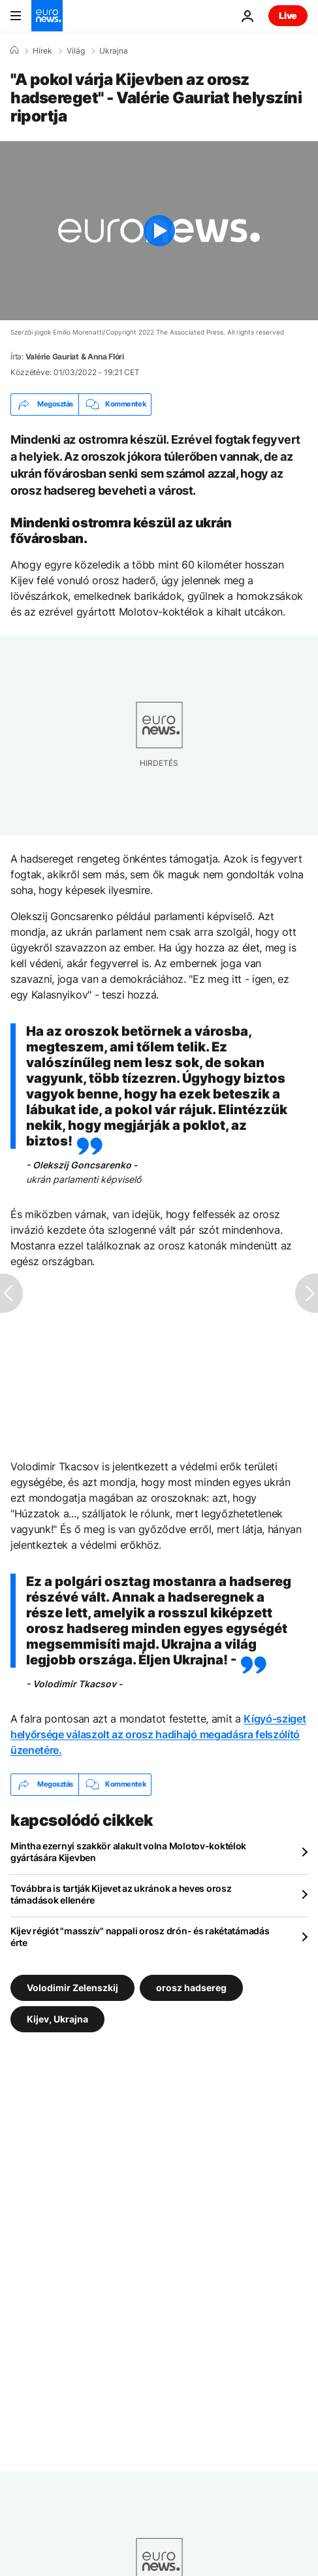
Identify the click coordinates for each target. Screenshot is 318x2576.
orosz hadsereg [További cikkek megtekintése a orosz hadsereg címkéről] (191, 1986)
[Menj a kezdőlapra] (47, 15)
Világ (76, 51)
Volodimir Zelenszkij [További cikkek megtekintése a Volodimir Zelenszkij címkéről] (72, 1986)
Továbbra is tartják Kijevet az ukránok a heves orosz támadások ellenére (120, 1894)
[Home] (14, 50)
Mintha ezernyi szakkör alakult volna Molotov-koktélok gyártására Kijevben (128, 1851)
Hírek (42, 51)
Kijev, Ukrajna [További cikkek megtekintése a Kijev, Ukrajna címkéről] (57, 2018)
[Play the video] (159, 230)
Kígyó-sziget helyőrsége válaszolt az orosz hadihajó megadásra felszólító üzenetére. (158, 1734)
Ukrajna (113, 51)
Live (288, 15)
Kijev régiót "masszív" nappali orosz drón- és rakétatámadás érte (139, 1936)
